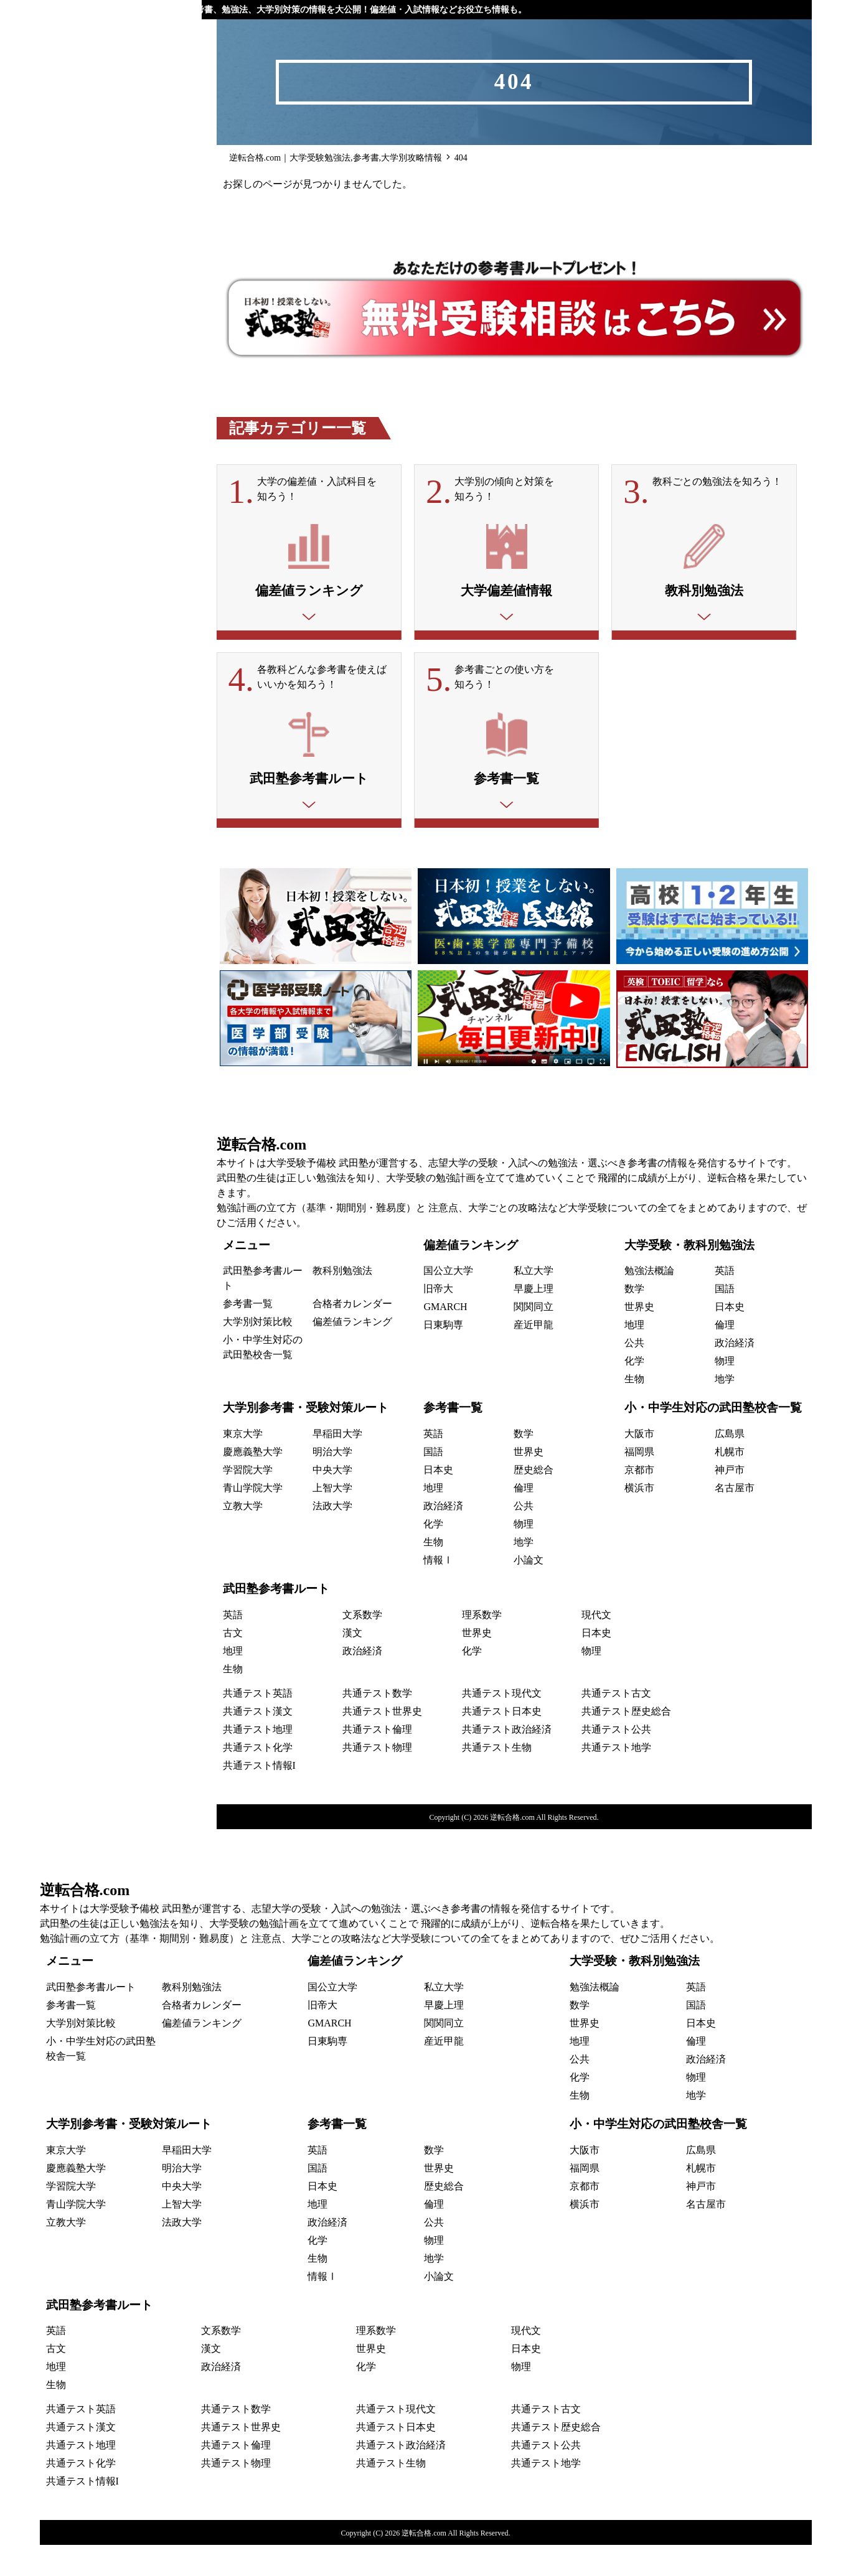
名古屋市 (735, 1519)
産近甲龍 (533, 1356)
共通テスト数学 (377, 1724)
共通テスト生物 (497, 1778)
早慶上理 (533, 1319)
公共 (634, 1374)
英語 (725, 1301)
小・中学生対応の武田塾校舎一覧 (713, 1438)
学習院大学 (248, 1501)
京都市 (639, 1501)
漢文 (352, 1664)
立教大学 (243, 1537)
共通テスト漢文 (258, 1742)
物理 (725, 1392)
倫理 (725, 1356)
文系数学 (362, 1646)
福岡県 (639, 1483)
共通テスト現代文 (502, 1724)
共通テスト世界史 (382, 1742)
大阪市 (639, 1464)
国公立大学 (448, 1301)
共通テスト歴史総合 (626, 1742)
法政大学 (332, 1537)
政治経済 (735, 1374)
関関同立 (533, 1337)
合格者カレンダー (352, 1334)
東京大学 (243, 1464)
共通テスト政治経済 (507, 1760)
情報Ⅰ (438, 1591)
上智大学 (332, 1519)
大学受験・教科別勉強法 (689, 1275)
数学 (634, 1319)
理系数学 (482, 1646)
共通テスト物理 (377, 1778)
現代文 (596, 1646)
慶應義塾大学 (253, 1483)
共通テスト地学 (616, 1778)
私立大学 (533, 1301)
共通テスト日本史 (502, 1742)
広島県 (730, 1464)
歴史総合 (533, 1501)
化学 (634, 1392)
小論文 (528, 1591)
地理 (634, 1356)
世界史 (639, 1337)
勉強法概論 (649, 1301)
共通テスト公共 (616, 1760)
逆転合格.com (262, 1175)
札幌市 (730, 1483)
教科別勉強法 (342, 1301)
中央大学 (332, 1501)
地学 (725, 1410)
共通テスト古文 (616, 1724)
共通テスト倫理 (377, 1760)
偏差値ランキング (352, 1352)
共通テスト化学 (258, 1778)
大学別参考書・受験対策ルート (305, 1438)
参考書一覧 (248, 1334)
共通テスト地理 (258, 1760)
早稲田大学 (337, 1464)
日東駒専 (443, 1356)
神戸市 (730, 1501)
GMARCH (445, 1337)
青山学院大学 (253, 1519)
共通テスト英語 (258, 1724)
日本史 (730, 1337)
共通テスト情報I (259, 1796)
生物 (634, 1410)
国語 (725, 1319)
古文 (233, 1664)
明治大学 (332, 1483)
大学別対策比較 (258, 1352)
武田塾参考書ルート (276, 1619)
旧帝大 (438, 1319)
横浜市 (639, 1519)
